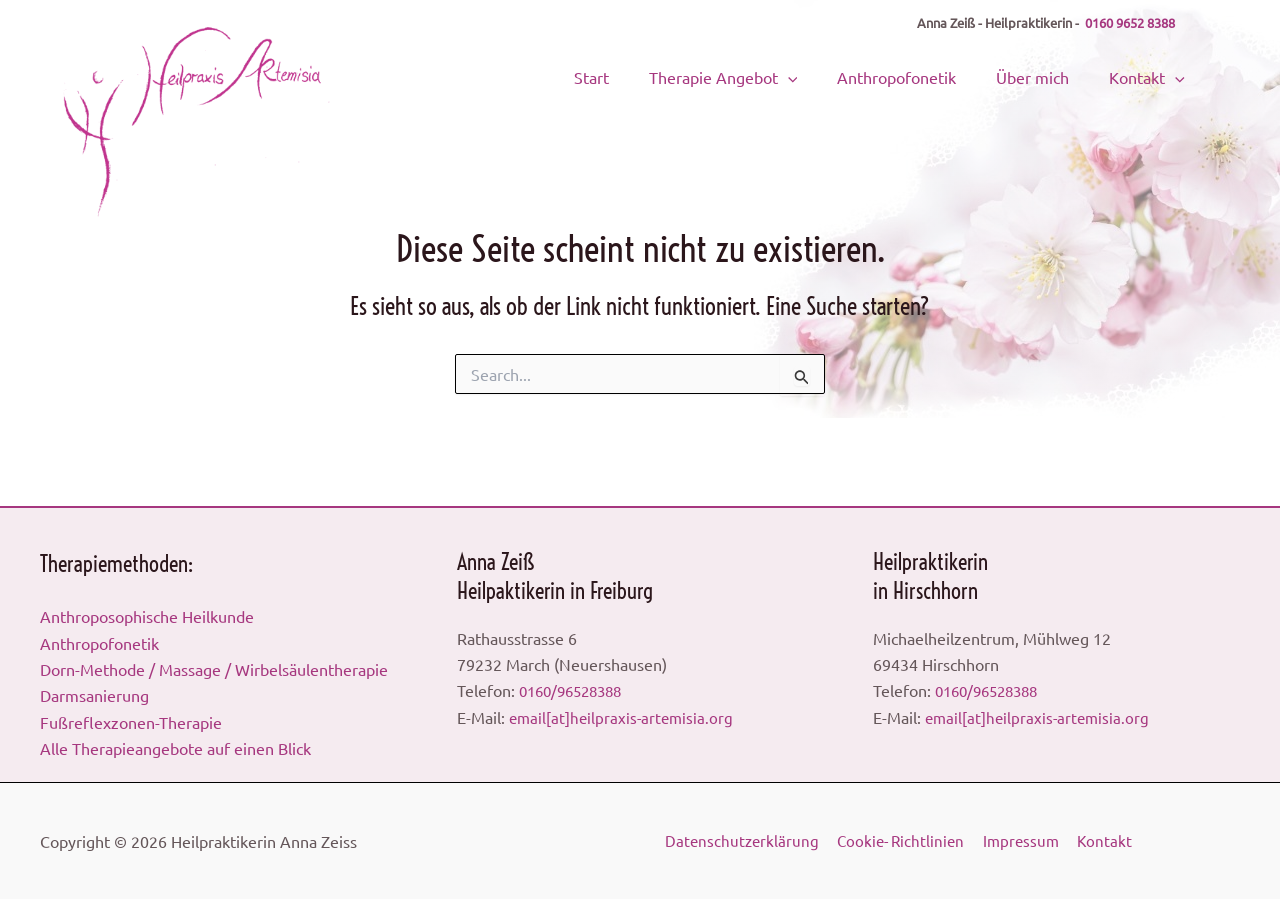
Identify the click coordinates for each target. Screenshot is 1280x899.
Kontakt (1151, 75)
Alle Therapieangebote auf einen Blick (175, 748)
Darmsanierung (94, 695)
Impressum (1026, 841)
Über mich (1050, 75)
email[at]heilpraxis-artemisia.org (624, 717)
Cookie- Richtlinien (904, 841)
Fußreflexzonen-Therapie (131, 722)
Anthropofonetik (928, 75)
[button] (834, 75)
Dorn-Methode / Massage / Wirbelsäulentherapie (214, 669)
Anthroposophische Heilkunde (147, 616)
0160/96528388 (576, 690)
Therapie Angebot (769, 75)
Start (651, 75)
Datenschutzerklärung (743, 841)
